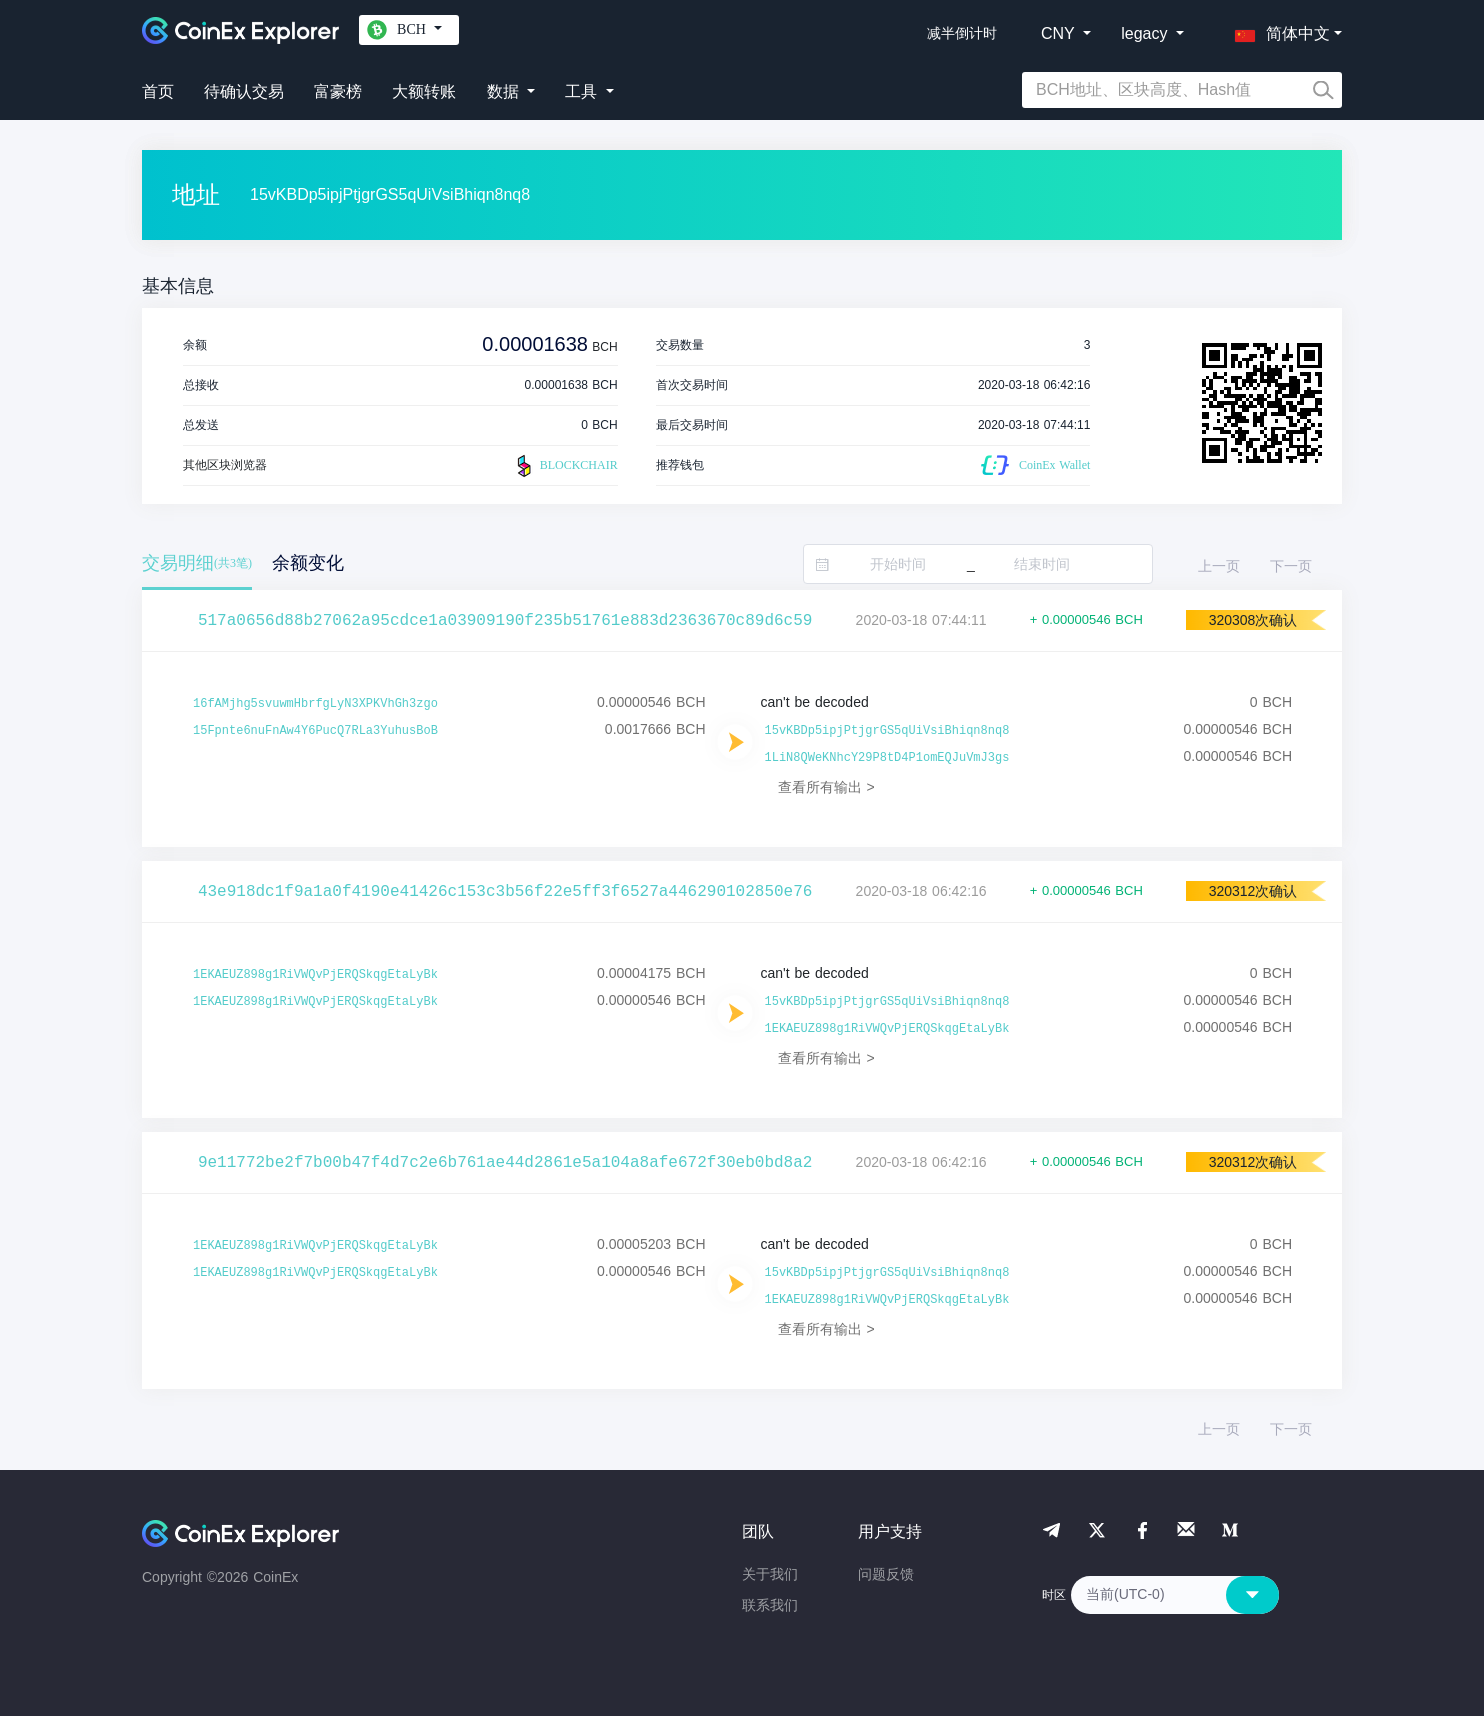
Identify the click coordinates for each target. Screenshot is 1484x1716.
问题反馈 (886, 1574)
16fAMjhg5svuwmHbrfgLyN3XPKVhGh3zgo (315, 704)
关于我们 (770, 1574)
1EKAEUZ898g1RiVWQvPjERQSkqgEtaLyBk (315, 975)
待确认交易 (244, 91)
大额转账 (424, 91)
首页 (158, 91)
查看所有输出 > (826, 787)
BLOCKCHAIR (565, 466)
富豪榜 (338, 91)
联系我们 (770, 1605)
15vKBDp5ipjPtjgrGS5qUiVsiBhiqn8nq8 (887, 731)
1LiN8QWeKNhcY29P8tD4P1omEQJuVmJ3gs (887, 758)
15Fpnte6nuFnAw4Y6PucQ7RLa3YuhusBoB (315, 731)
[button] (1278, 30)
